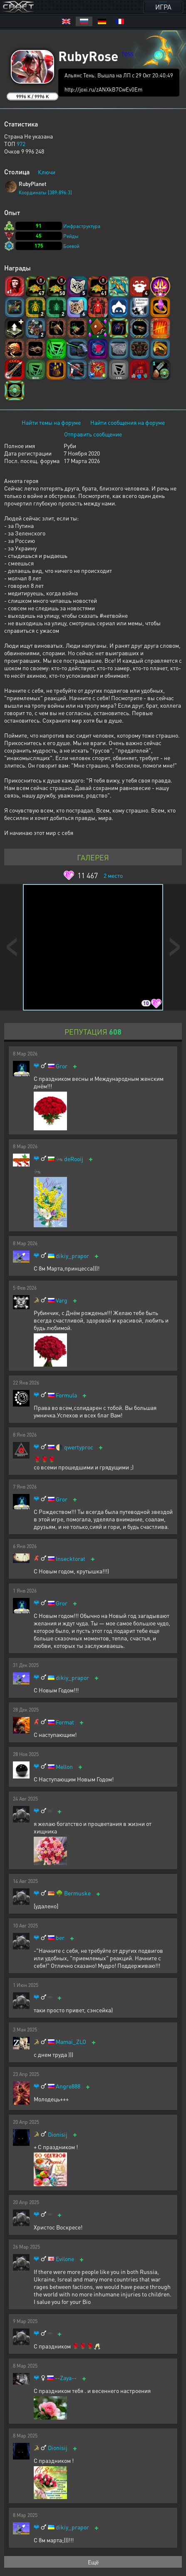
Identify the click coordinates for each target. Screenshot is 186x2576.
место (113, 875)
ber (60, 1937)
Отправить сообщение (93, 434)
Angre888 (68, 2086)
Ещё (93, 2562)
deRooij (73, 1158)
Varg (61, 1300)
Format (65, 1722)
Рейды (71, 236)
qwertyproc (78, 1447)
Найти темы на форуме (51, 422)
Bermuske (77, 1893)
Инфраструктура (81, 226)
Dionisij (57, 2134)
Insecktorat (70, 1558)
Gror (61, 1066)
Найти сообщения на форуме (127, 422)
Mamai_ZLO (71, 2041)
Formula (66, 1395)
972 (21, 143)
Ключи (46, 172)
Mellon (64, 1766)
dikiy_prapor (72, 1255)
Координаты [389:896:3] (45, 192)
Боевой (71, 246)
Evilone (65, 2258)
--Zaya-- (66, 2377)
